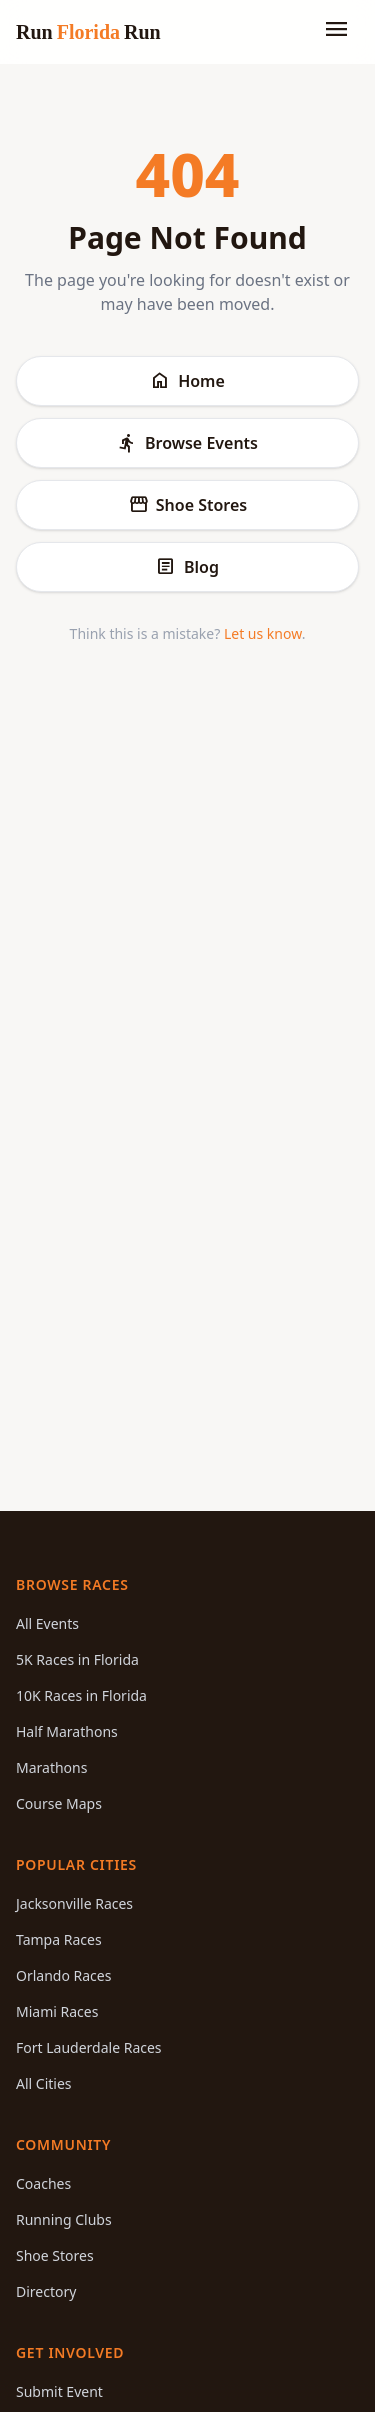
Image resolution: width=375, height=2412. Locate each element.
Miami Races (57, 2011)
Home (187, 381)
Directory (46, 2291)
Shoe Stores (187, 505)
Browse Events (187, 443)
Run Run (88, 32)
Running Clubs (64, 2219)
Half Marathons (67, 1731)
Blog (187, 567)
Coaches (43, 2183)
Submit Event (59, 2391)
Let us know (263, 633)
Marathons (51, 1767)
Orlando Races (63, 1975)
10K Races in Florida (81, 1695)
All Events (47, 1623)
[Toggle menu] (337, 32)
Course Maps (59, 1803)
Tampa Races (59, 1939)
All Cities (44, 2083)
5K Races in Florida (77, 1659)
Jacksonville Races (74, 1903)
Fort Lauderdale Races (89, 2047)
